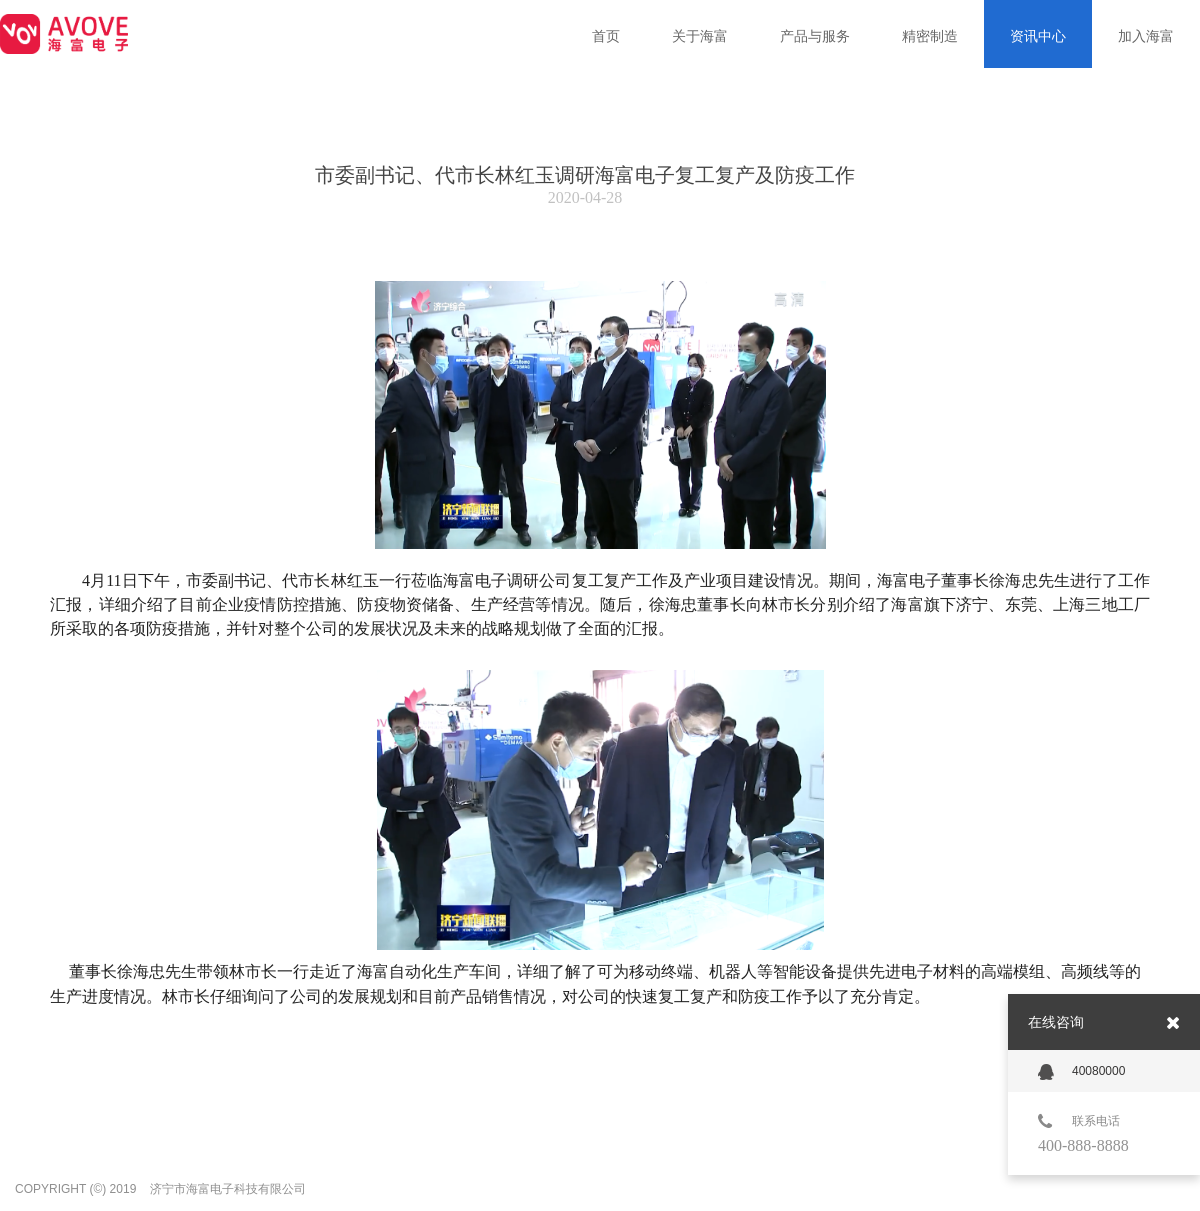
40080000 (1081, 1072)
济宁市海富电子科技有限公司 (228, 1189)
